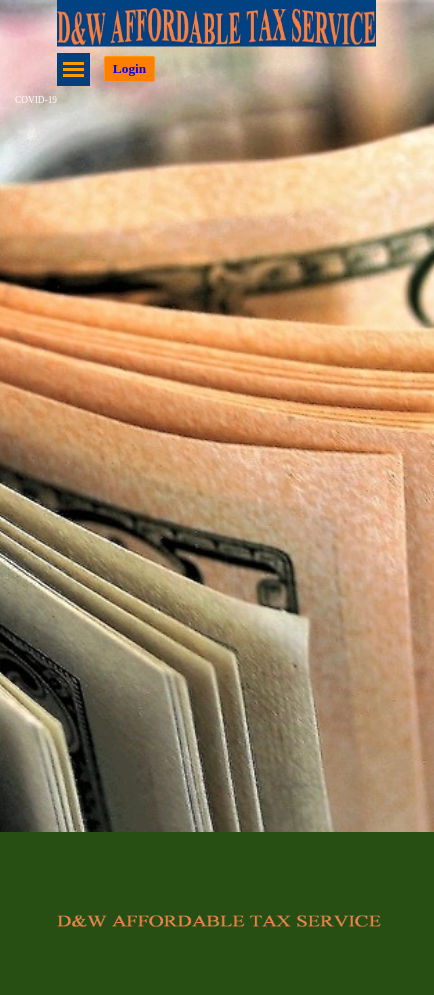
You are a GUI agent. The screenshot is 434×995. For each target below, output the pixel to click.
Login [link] (129, 68)
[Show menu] (73, 69)
